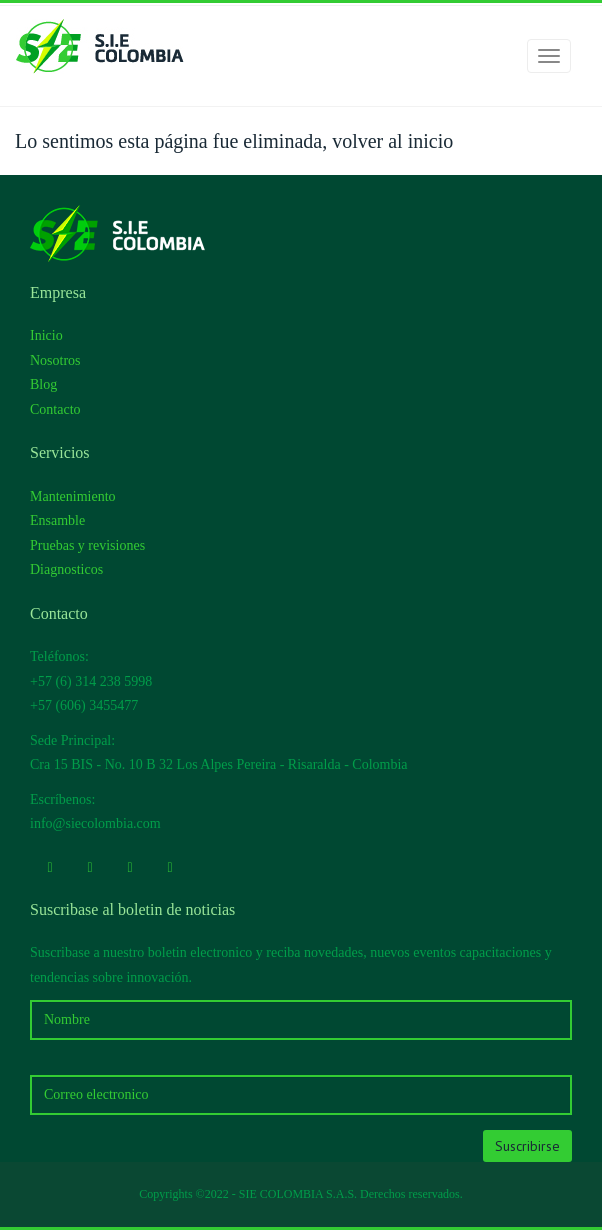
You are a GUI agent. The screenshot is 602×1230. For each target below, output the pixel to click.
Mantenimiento (73, 496)
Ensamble (57, 520)
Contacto (55, 409)
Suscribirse (527, 1146)
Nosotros (55, 360)
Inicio (46, 335)
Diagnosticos (66, 569)
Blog (43, 384)
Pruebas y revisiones (87, 545)
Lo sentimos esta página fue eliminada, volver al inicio (234, 141)
